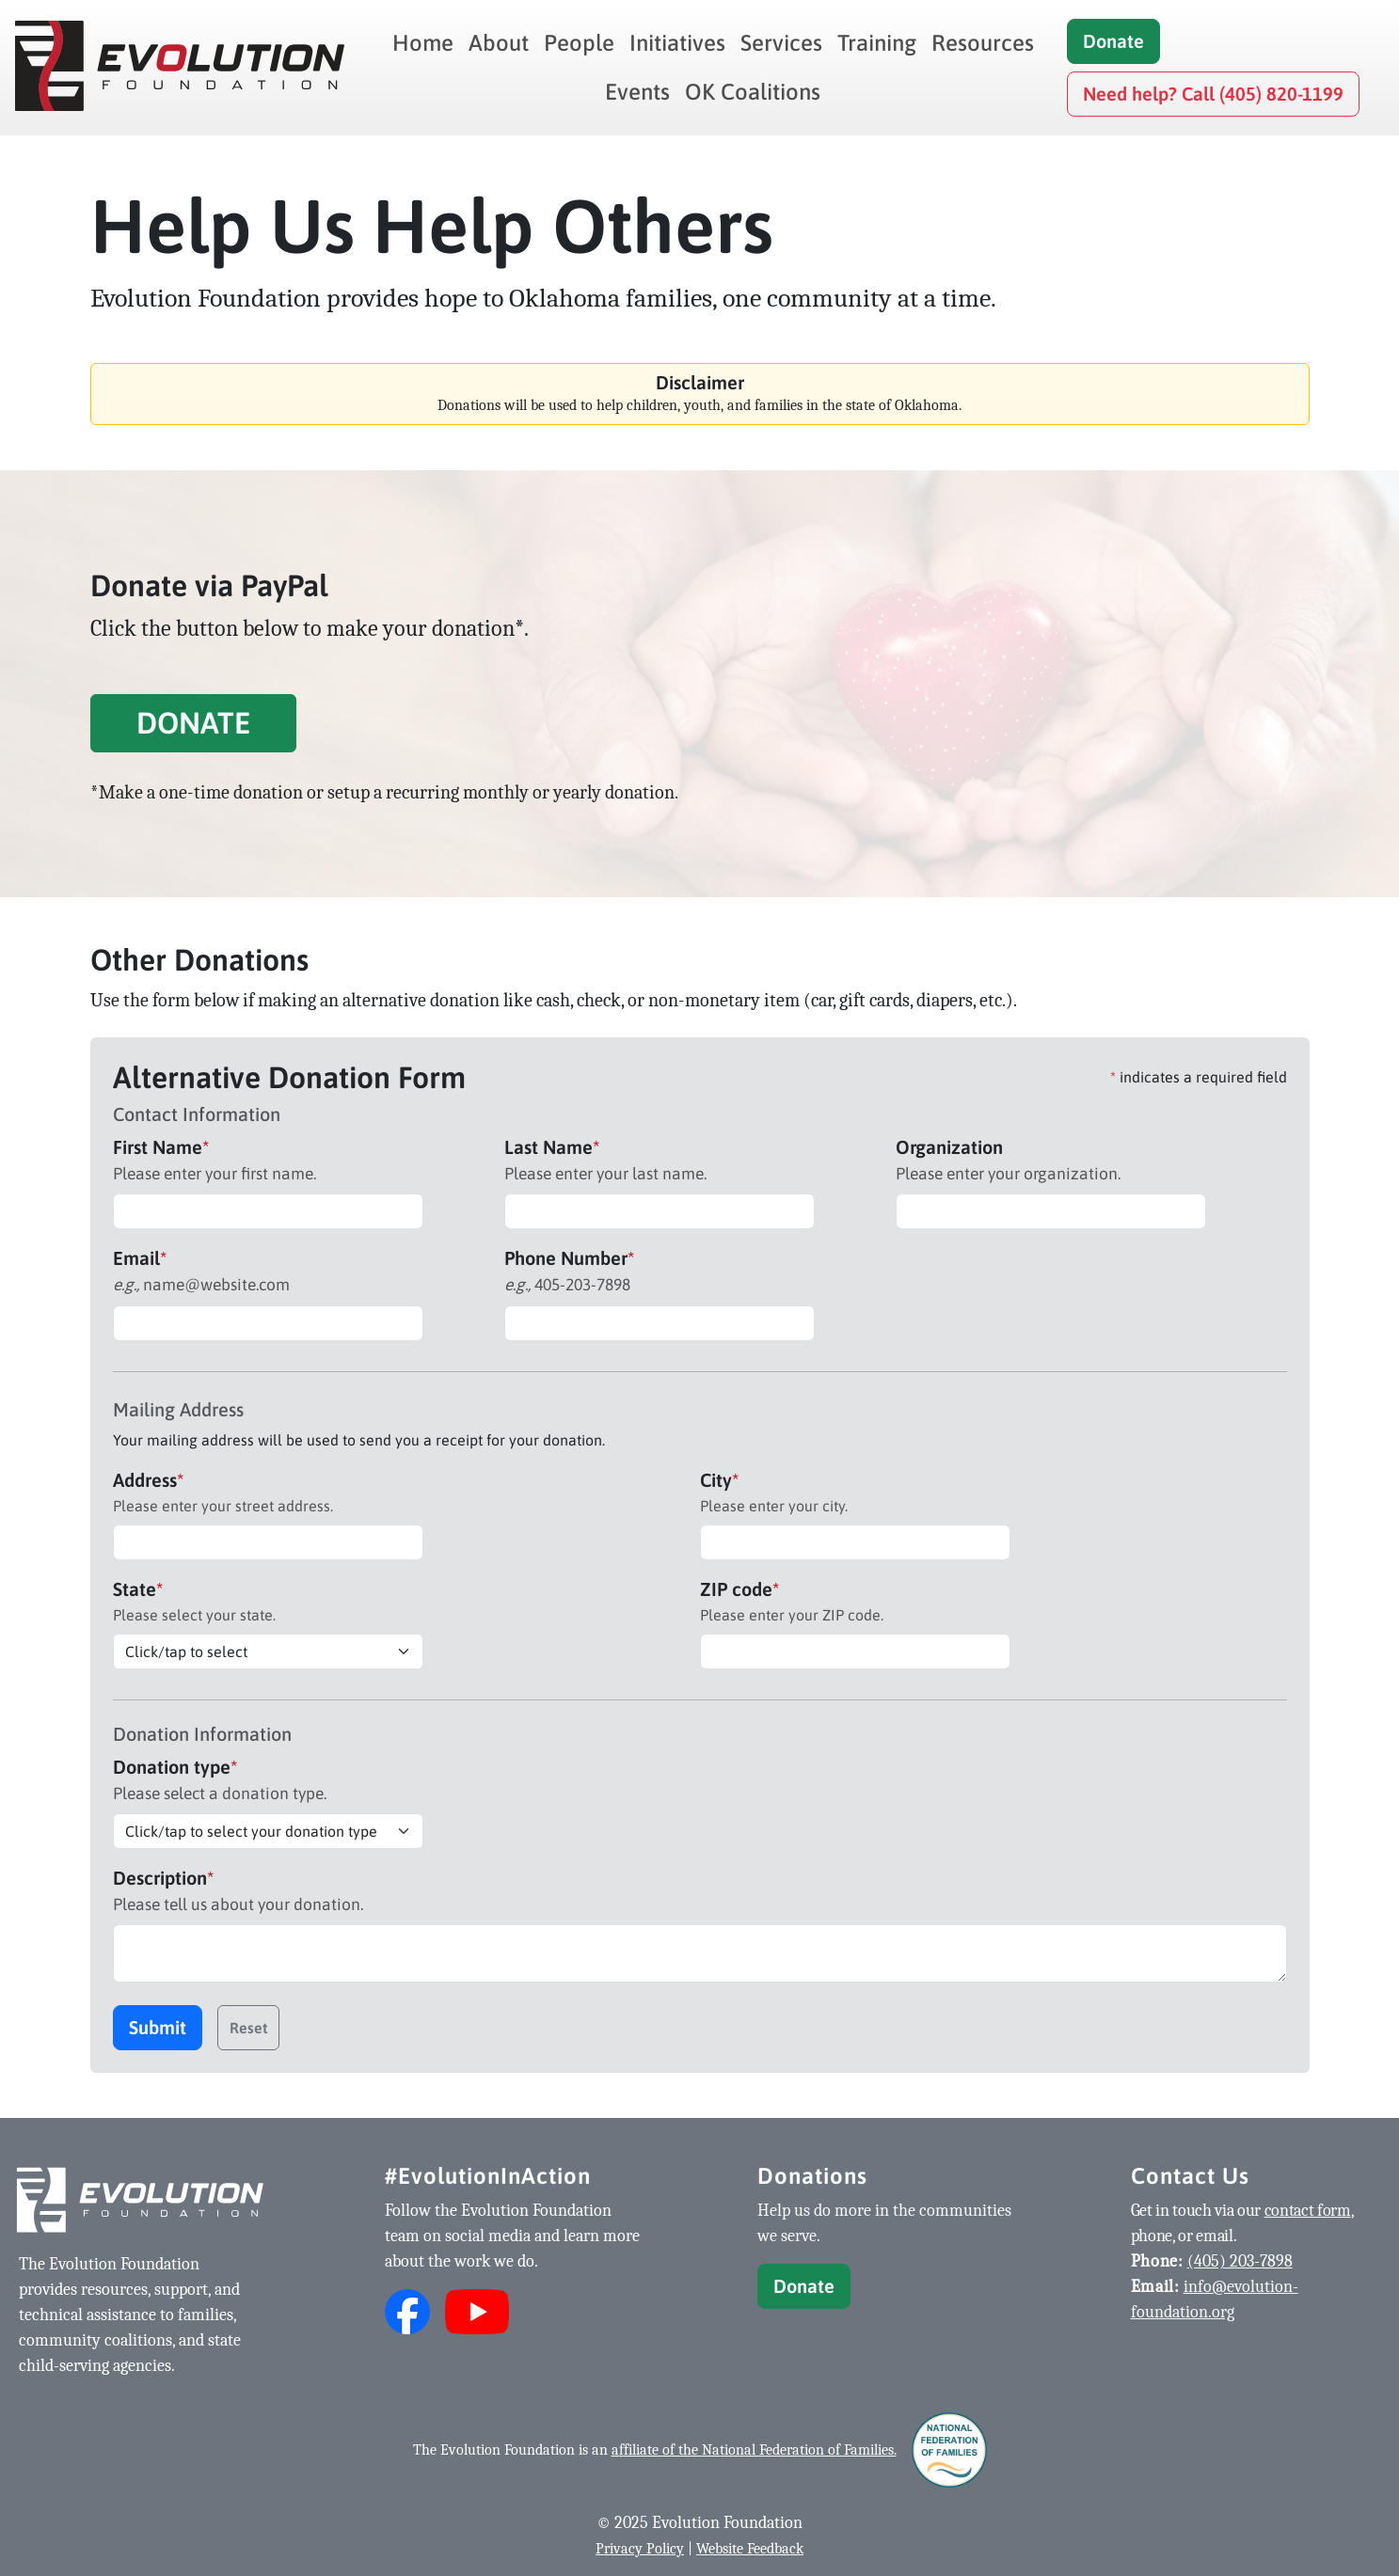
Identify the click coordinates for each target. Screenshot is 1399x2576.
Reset (248, 2027)
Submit (157, 2027)
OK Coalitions (752, 91)
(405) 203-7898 (1240, 2261)
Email (140, 1258)
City (719, 1480)
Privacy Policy (640, 2548)
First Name (161, 1147)
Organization (949, 1147)
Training (876, 42)
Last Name (551, 1147)
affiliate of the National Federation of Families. (754, 2450)
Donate (1113, 41)
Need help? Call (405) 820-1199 (1213, 93)
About (499, 42)
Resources (982, 42)
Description (163, 1878)
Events (637, 91)
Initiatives (677, 42)
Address (148, 1480)
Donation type (175, 1767)
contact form (1307, 2210)
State (138, 1589)
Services (781, 42)
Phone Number (569, 1258)
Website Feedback (749, 2548)
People (579, 42)
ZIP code (739, 1589)
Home (422, 42)
